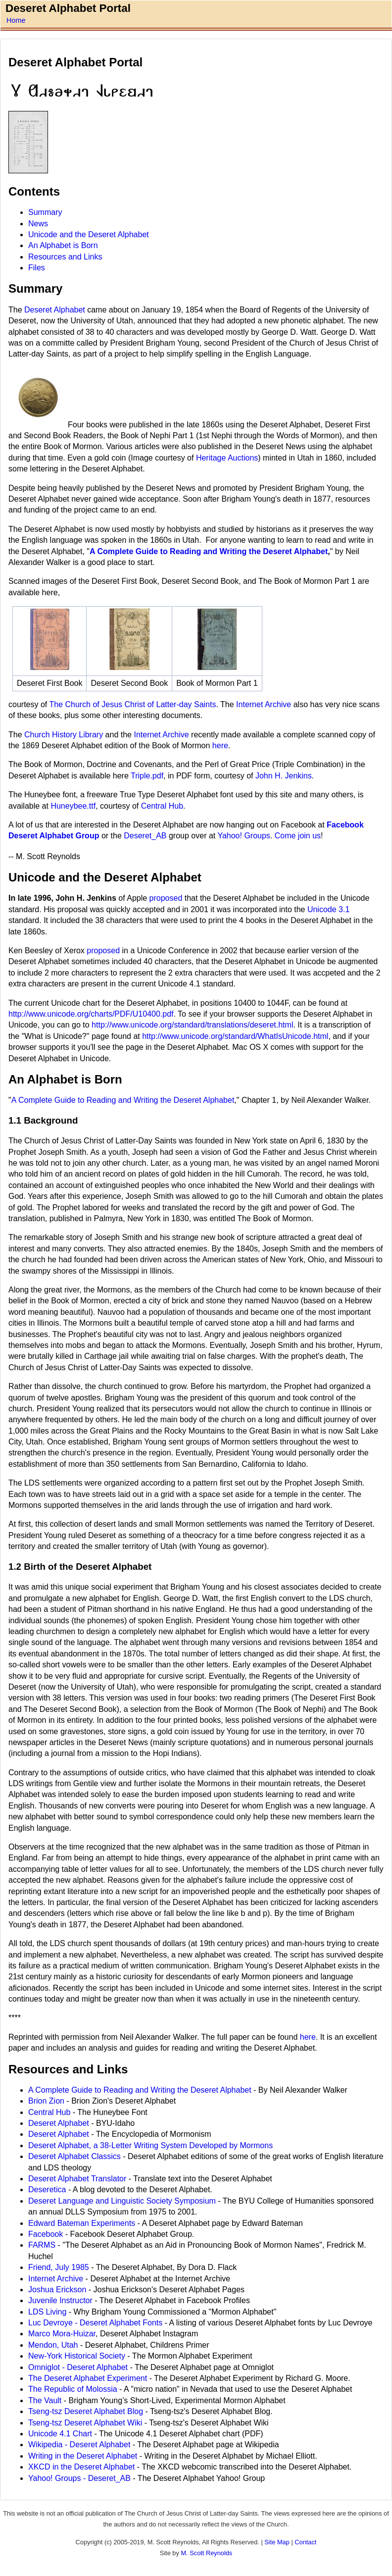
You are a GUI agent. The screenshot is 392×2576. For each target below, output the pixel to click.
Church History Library (63, 734)
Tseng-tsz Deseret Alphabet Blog (85, 2411)
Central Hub (162, 806)
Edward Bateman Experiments (81, 2223)
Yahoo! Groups (243, 835)
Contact (305, 2542)
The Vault (46, 2400)
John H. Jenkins (283, 776)
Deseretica (47, 2189)
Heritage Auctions (227, 458)
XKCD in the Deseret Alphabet (81, 2467)
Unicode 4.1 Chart (60, 2433)
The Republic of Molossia (72, 2389)
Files (36, 267)
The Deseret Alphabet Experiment (88, 2378)
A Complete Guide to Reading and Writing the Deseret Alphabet (209, 551)
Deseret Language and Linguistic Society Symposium (122, 2201)
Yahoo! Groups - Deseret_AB (79, 2478)
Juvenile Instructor (60, 2300)
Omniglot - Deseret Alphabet (78, 2367)
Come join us (298, 835)
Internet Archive (263, 704)
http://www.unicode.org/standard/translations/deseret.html (192, 1025)
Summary (45, 212)
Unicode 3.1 (328, 909)
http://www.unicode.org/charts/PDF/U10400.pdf (91, 1014)
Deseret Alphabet (54, 310)
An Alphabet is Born (63, 245)
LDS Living (47, 2312)
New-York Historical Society (76, 2356)
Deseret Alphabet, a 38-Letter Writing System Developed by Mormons (150, 2145)
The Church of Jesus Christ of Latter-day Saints (132, 704)
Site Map (277, 2542)
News (38, 223)
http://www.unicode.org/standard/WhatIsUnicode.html (235, 1036)
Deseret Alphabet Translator (77, 2178)
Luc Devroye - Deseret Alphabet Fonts (95, 2322)
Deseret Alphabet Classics (74, 2156)
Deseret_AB (145, 835)
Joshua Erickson (57, 2289)
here (220, 745)
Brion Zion (46, 2101)
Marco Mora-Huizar (62, 2333)
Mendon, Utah (54, 2345)
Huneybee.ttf (73, 806)
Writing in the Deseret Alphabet (84, 2456)
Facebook (45, 2234)
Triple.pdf (147, 776)
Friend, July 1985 (58, 2267)
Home (15, 20)
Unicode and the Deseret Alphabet (88, 234)
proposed (166, 898)
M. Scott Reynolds (206, 2553)
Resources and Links (65, 257)
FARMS (41, 2245)
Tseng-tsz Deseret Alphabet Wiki (86, 2423)
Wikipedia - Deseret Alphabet (80, 2444)
